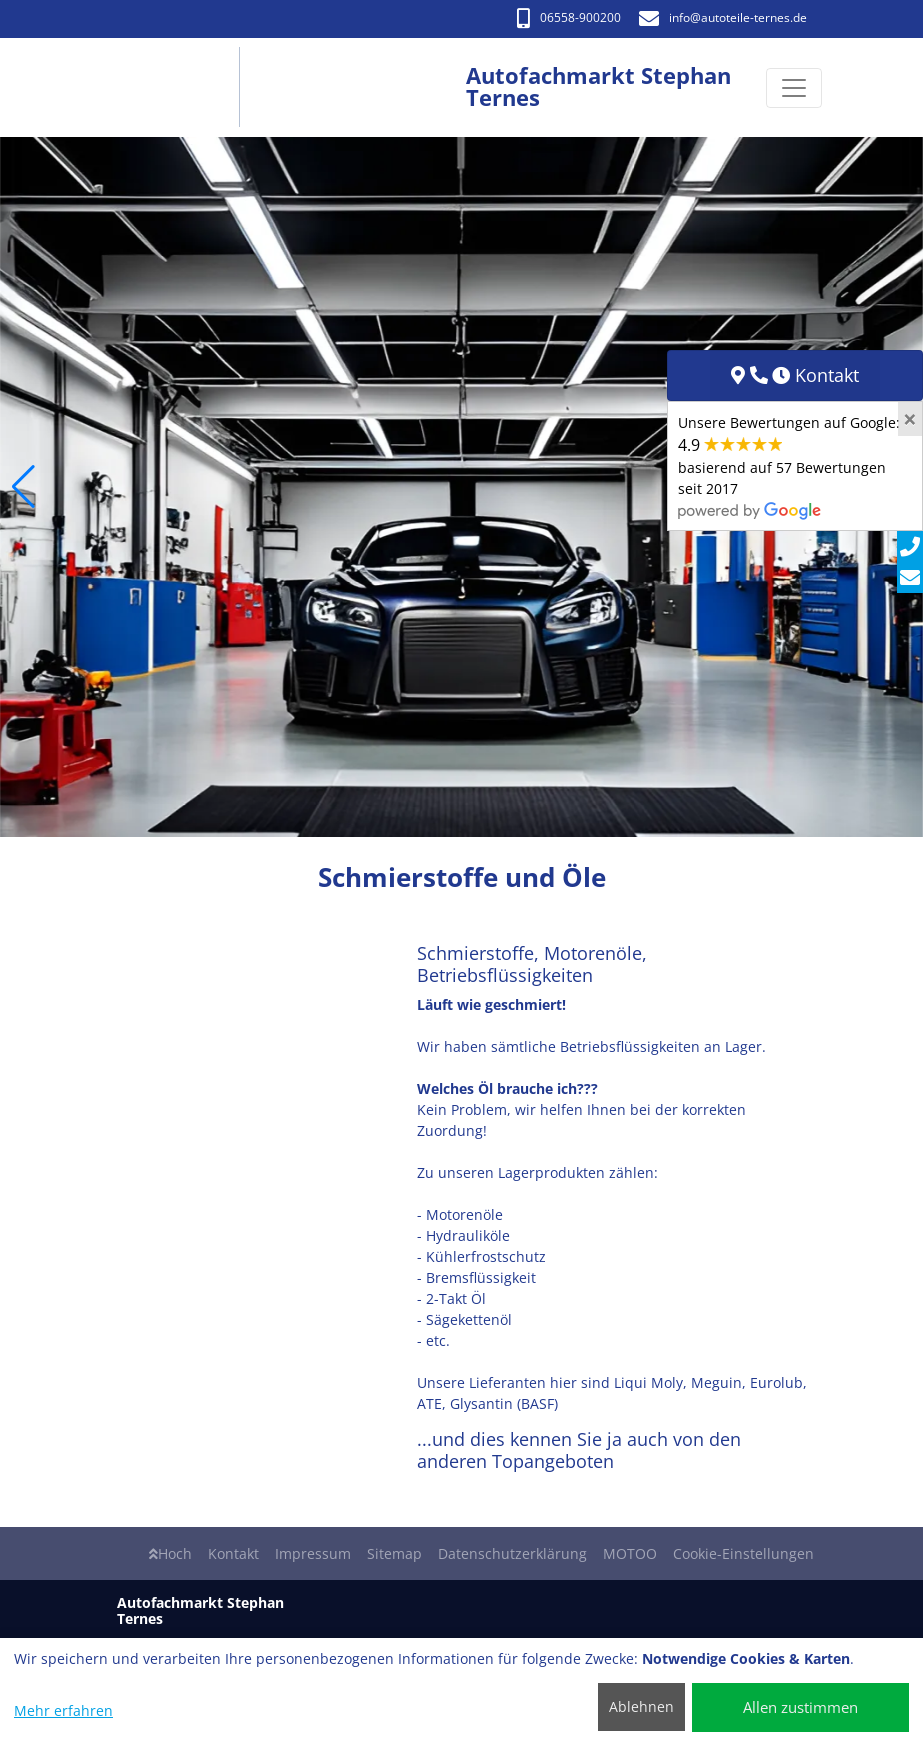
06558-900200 (569, 17)
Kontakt (233, 1553)
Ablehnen (641, 1706)
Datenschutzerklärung (512, 1553)
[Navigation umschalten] (794, 88)
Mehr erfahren (63, 1710)
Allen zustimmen (800, 1707)
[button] (23, 487)
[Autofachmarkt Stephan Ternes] (176, 87)
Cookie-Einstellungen (743, 1553)
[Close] (910, 419)
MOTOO (630, 1553)
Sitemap (394, 1553)
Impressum (313, 1553)
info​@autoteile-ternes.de (723, 17)
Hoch (170, 1553)
